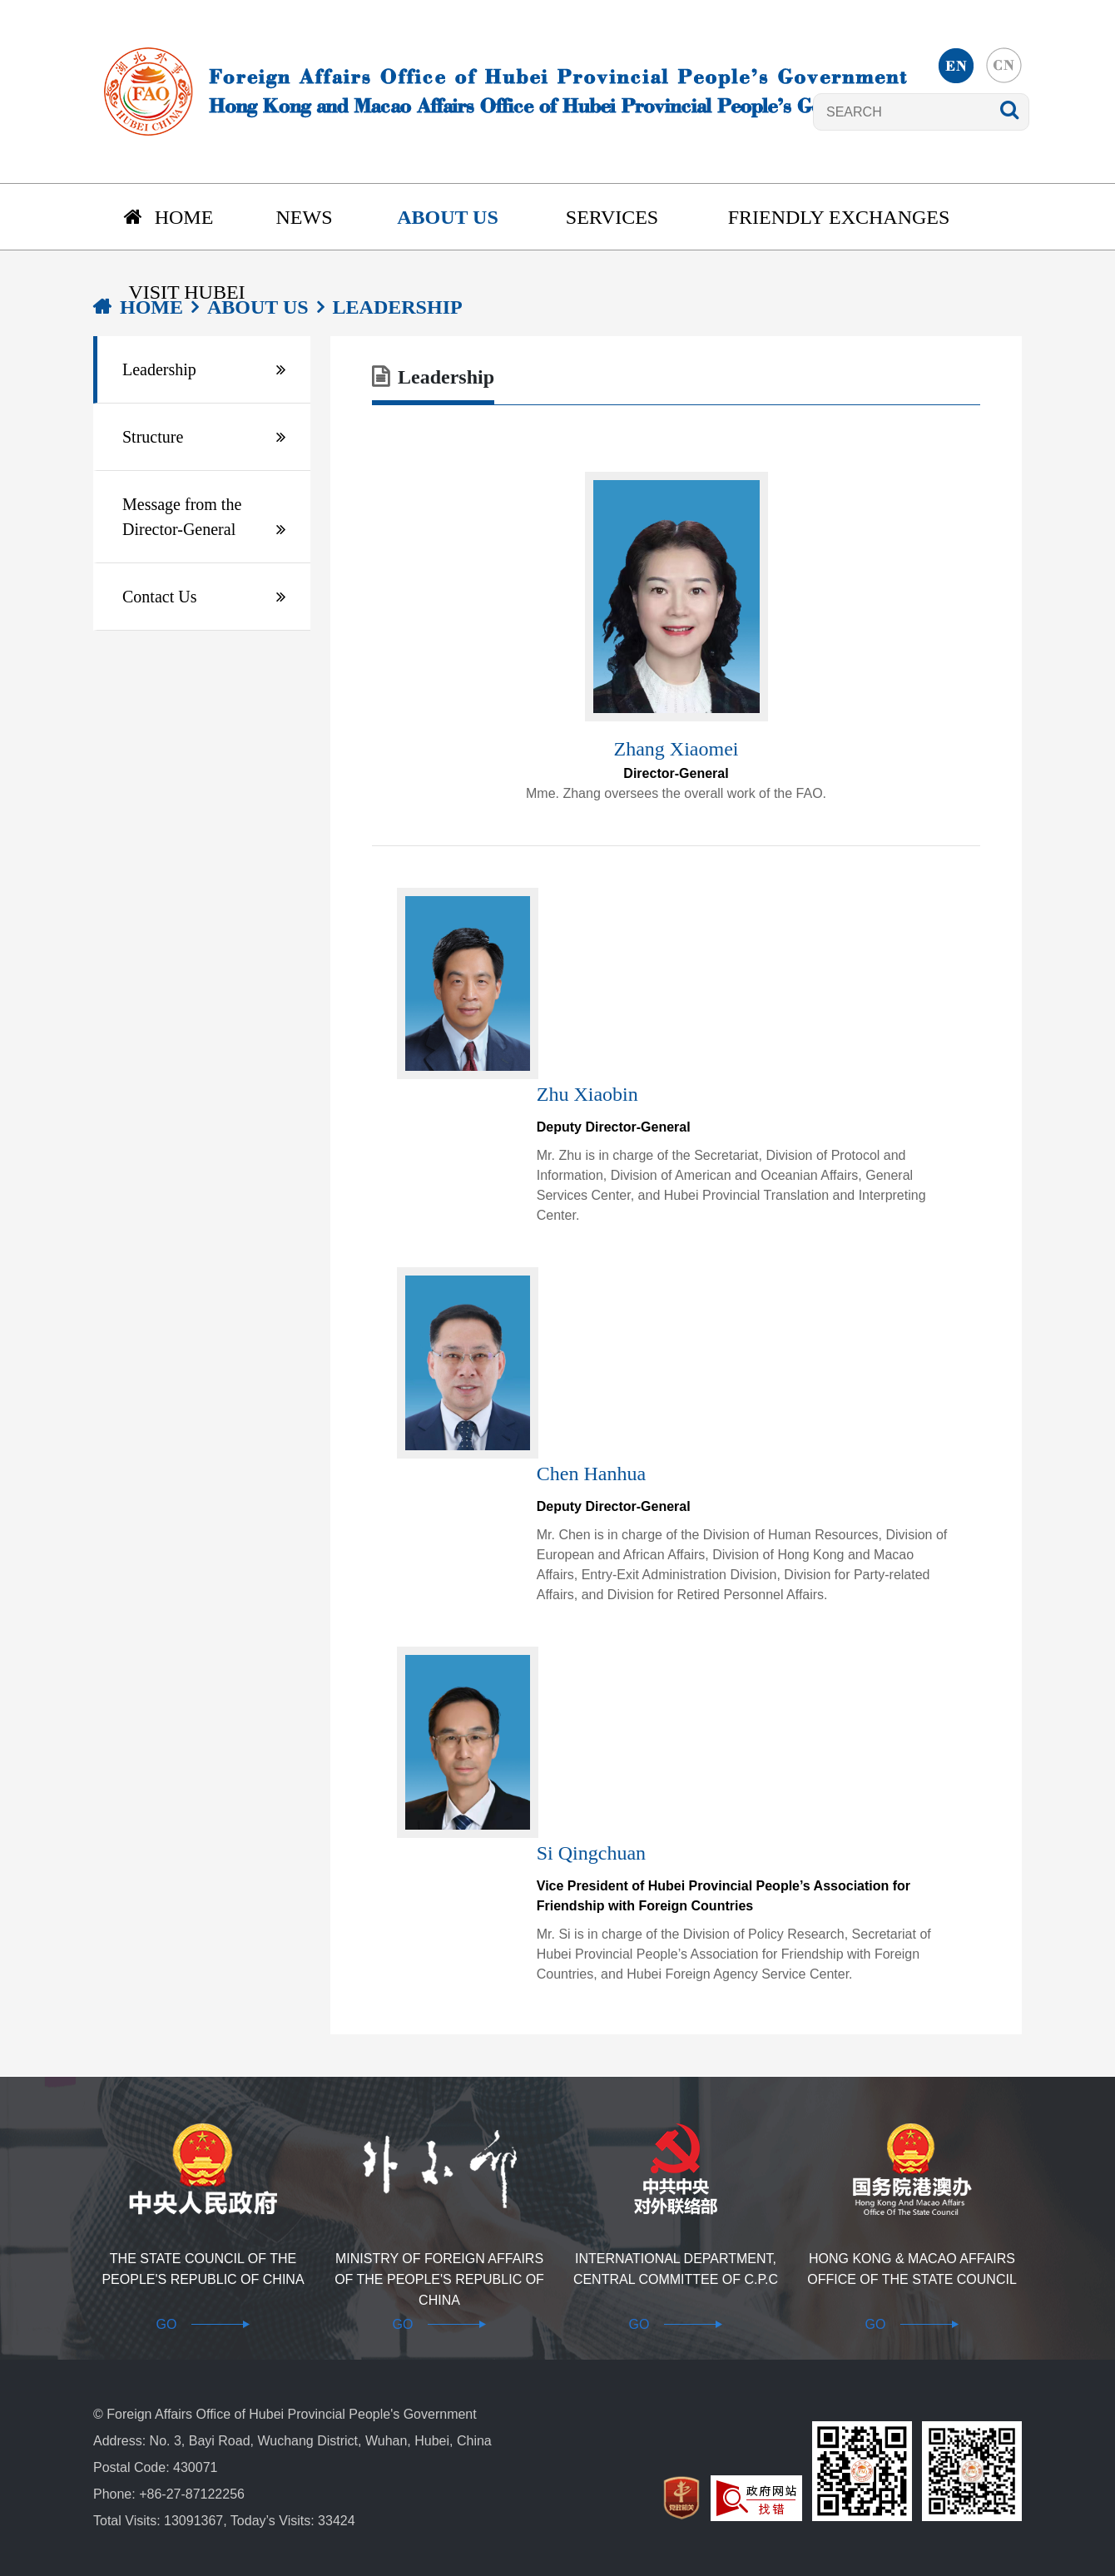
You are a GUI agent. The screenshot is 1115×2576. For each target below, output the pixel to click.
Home (169, 217)
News (304, 217)
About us (447, 217)
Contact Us (159, 596)
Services (612, 217)
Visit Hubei (186, 292)
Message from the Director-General (181, 516)
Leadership (159, 369)
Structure (152, 437)
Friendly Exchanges (839, 217)
